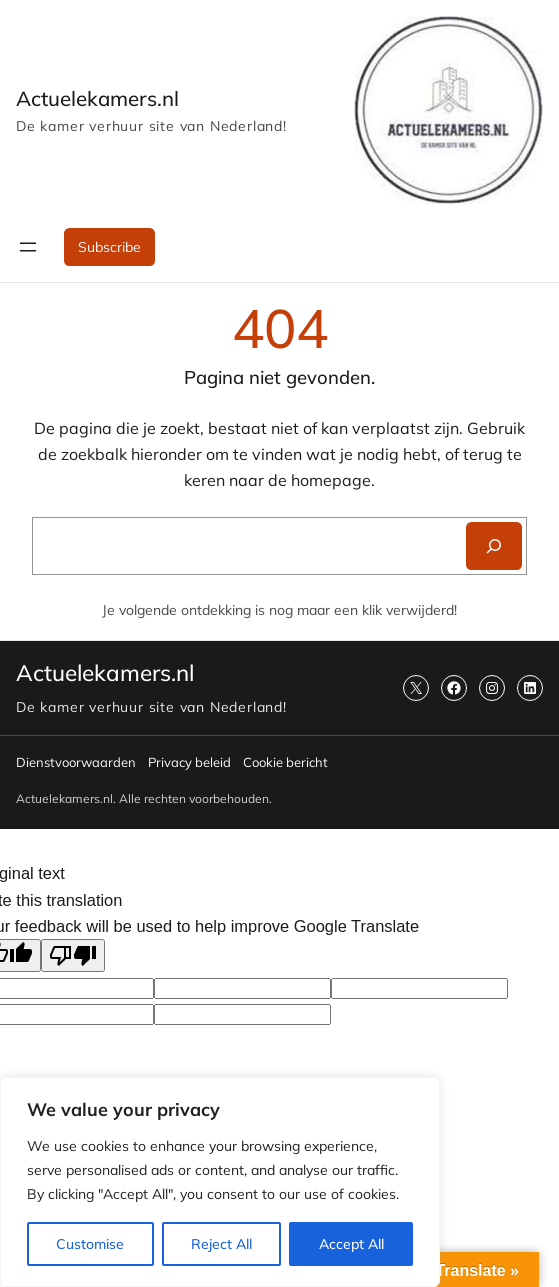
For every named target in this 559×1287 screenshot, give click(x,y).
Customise (90, 1244)
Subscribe (109, 247)
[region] (220, 1182)
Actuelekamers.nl (97, 98)
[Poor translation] (73, 955)
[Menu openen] (28, 247)
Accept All (351, 1244)
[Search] (494, 546)
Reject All (221, 1244)
